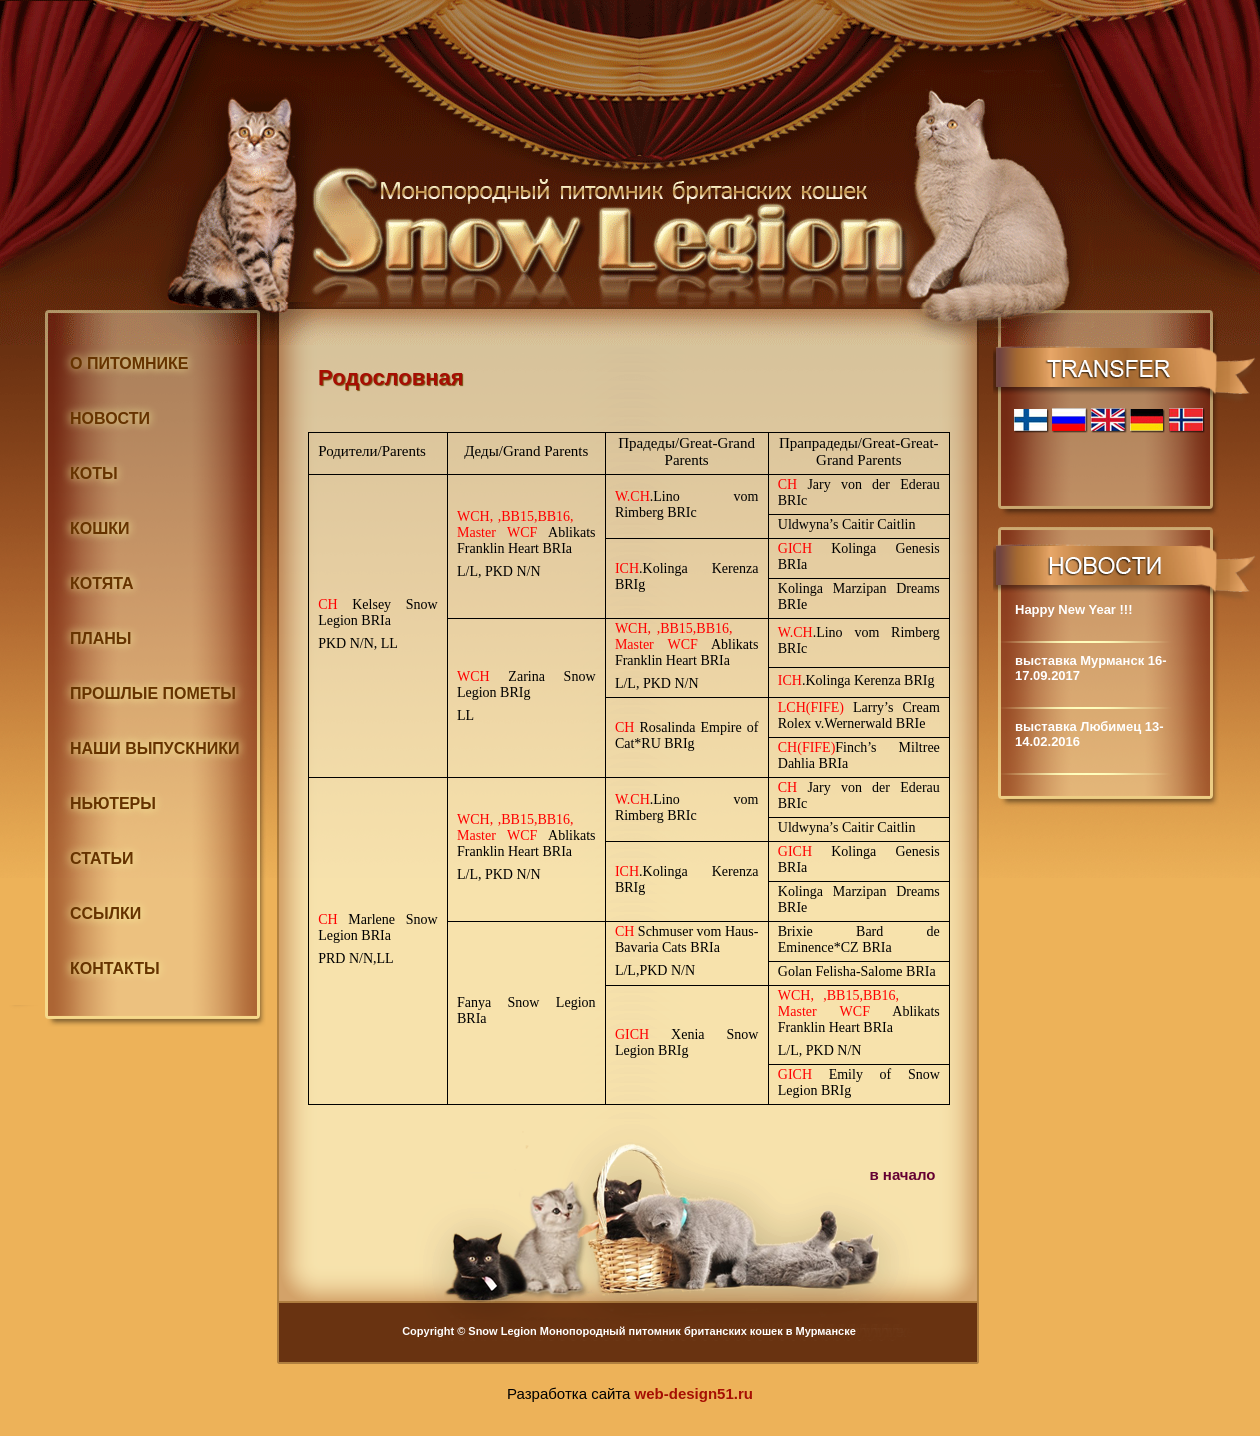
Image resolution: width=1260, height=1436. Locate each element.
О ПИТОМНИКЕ (129, 363)
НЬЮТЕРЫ (113, 803)
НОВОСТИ (110, 418)
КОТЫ (94, 473)
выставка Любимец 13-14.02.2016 (1089, 734)
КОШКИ (100, 528)
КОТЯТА (102, 583)
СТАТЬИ (101, 858)
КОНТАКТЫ (115, 968)
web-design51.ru (694, 1393)
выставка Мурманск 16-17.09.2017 (1091, 668)
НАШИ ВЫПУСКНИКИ (154, 748)
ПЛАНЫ (101, 638)
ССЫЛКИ (105, 913)
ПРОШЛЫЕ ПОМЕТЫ (153, 693)
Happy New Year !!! (1074, 609)
